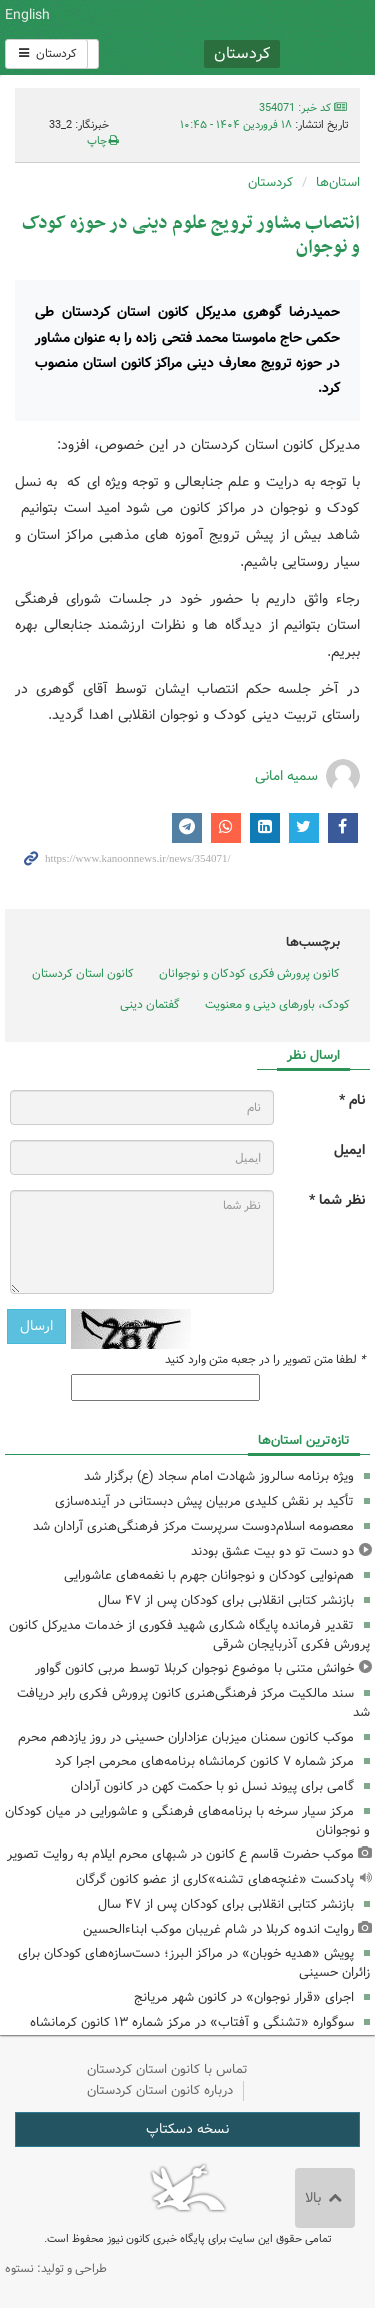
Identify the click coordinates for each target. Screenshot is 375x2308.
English (27, 15)
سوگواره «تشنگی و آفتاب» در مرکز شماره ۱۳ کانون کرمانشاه (192, 2022)
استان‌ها (338, 182)
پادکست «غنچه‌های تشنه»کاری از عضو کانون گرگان (215, 1879)
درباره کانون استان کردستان (160, 2090)
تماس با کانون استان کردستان (167, 2069)
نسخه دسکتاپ (187, 2129)
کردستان (46, 53)
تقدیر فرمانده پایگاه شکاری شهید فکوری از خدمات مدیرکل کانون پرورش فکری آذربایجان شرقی (189, 1635)
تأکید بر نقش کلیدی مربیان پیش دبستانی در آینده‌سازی (204, 1501)
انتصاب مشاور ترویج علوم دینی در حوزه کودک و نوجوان (191, 235)
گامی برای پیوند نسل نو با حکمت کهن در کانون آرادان (212, 1786)
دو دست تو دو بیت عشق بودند (272, 1551)
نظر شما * (337, 1200)
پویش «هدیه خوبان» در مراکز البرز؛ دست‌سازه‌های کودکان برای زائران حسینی (194, 1963)
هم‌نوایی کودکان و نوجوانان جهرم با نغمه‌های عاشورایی (209, 1575)
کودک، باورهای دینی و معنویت (277, 1004)
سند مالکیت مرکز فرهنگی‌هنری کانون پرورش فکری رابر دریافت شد (193, 1703)
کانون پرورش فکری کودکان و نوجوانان (250, 37)
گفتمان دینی (150, 1004)
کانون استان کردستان (83, 973)
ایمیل (349, 1150)
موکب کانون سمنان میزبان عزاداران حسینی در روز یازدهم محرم (186, 1737)
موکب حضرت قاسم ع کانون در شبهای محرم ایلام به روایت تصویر (180, 1854)
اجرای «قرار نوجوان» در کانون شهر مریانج (244, 1997)
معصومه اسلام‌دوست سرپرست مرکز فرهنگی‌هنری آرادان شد (193, 1526)
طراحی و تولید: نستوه (56, 2268)
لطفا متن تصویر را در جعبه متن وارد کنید (265, 1360)
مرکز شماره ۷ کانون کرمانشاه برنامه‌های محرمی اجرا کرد (204, 1761)
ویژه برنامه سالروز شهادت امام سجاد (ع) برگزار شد (219, 1476)
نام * (352, 1100)
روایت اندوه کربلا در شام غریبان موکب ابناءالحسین (218, 1929)
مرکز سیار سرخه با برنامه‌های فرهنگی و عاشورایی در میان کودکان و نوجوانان (187, 1821)
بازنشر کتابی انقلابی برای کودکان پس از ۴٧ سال (226, 1600)
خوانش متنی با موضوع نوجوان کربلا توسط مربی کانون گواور (194, 1668)
